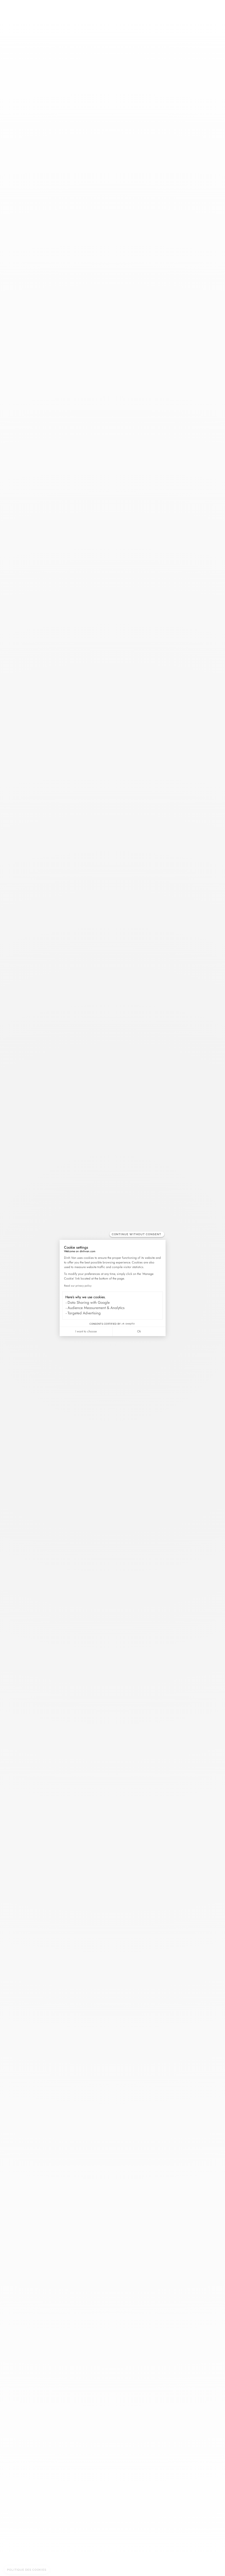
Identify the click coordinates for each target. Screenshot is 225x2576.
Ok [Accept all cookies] (139, 1331)
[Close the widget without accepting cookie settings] (137, 1234)
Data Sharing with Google (89, 1302)
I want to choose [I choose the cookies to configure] (86, 1331)
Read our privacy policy (77, 1286)
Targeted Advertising (84, 1313)
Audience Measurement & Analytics (96, 1307)
